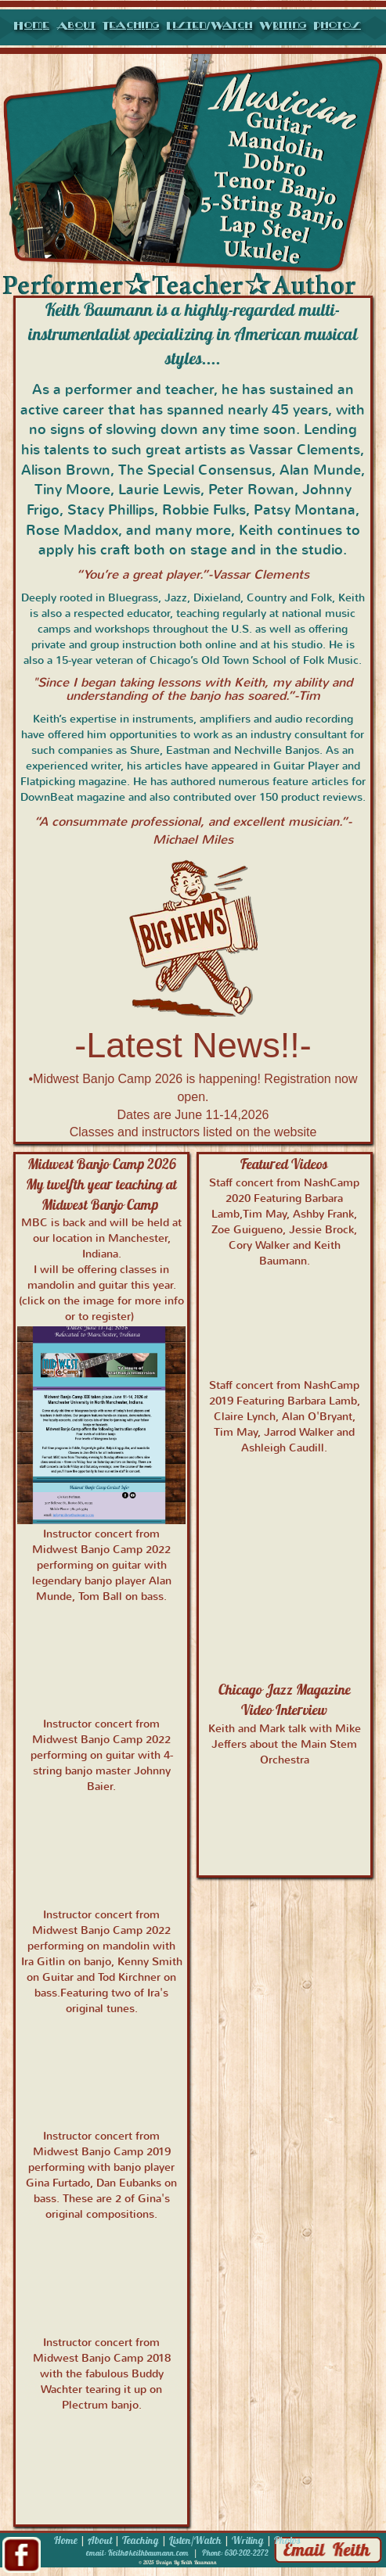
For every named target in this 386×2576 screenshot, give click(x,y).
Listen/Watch (209, 26)
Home (31, 26)
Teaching (131, 26)
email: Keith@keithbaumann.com (137, 2553)
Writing (282, 26)
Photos (337, 26)
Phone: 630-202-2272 (235, 2553)
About (76, 26)
